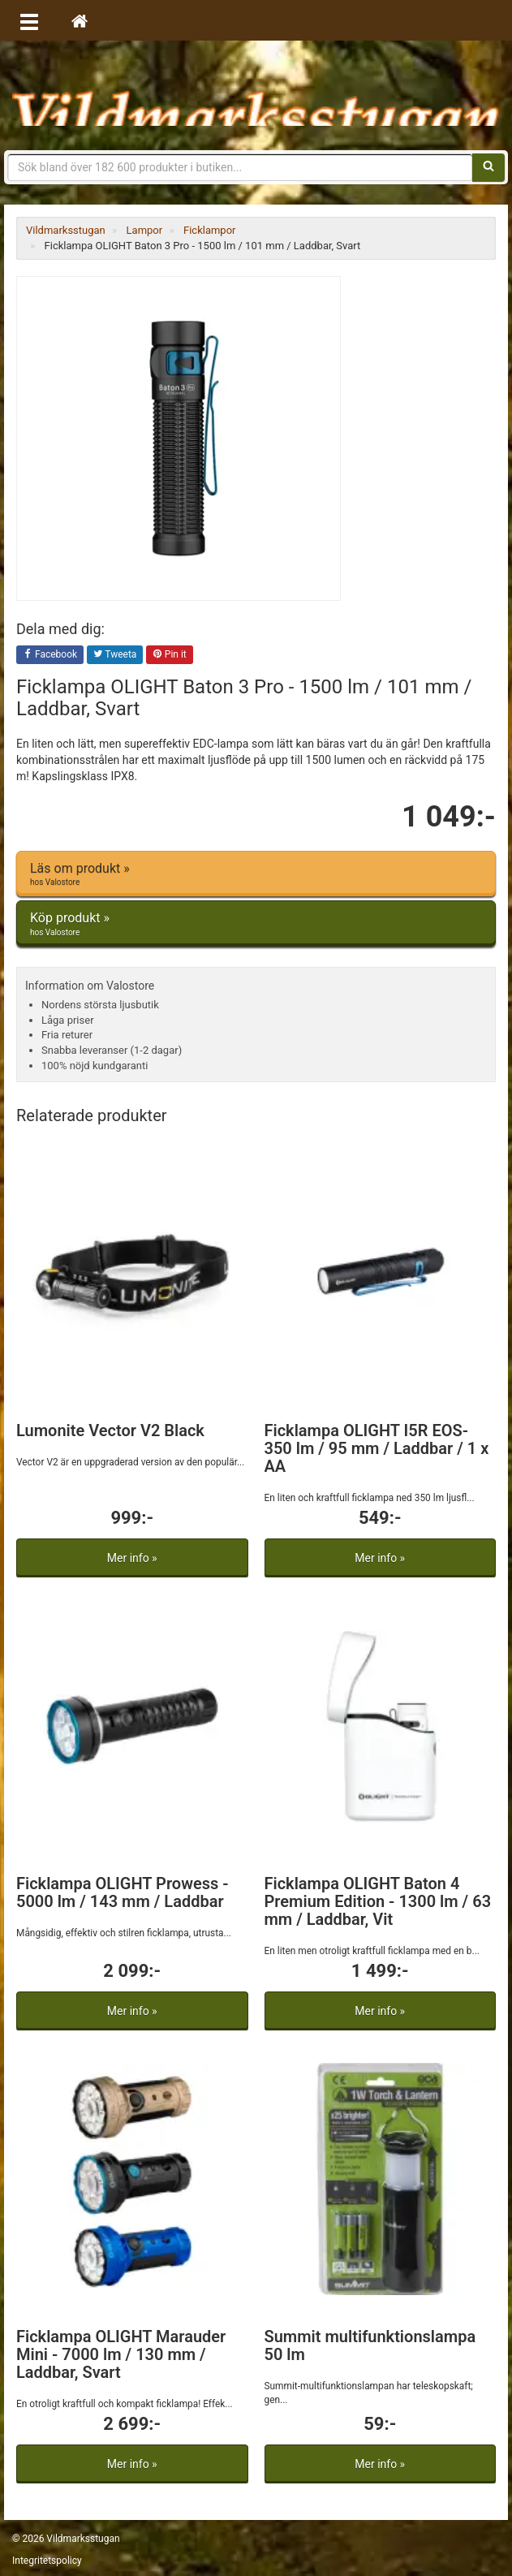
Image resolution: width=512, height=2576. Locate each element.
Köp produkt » (256, 924)
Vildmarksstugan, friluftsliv (256, 95)
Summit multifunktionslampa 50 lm (370, 2345)
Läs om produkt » (256, 874)
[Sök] (488, 167)
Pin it (170, 655)
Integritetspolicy (47, 2560)
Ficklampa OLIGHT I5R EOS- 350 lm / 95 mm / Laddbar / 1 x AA (377, 1448)
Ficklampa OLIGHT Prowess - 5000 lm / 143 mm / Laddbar (122, 1892)
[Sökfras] (240, 167)
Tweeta (115, 655)
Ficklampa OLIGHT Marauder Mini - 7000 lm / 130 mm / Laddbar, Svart (121, 2354)
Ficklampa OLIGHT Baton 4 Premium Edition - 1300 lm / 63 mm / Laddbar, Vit (378, 1901)
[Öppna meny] (29, 20)
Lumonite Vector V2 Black (110, 1430)
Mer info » (132, 1557)
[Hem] (79, 20)
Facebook (50, 655)
